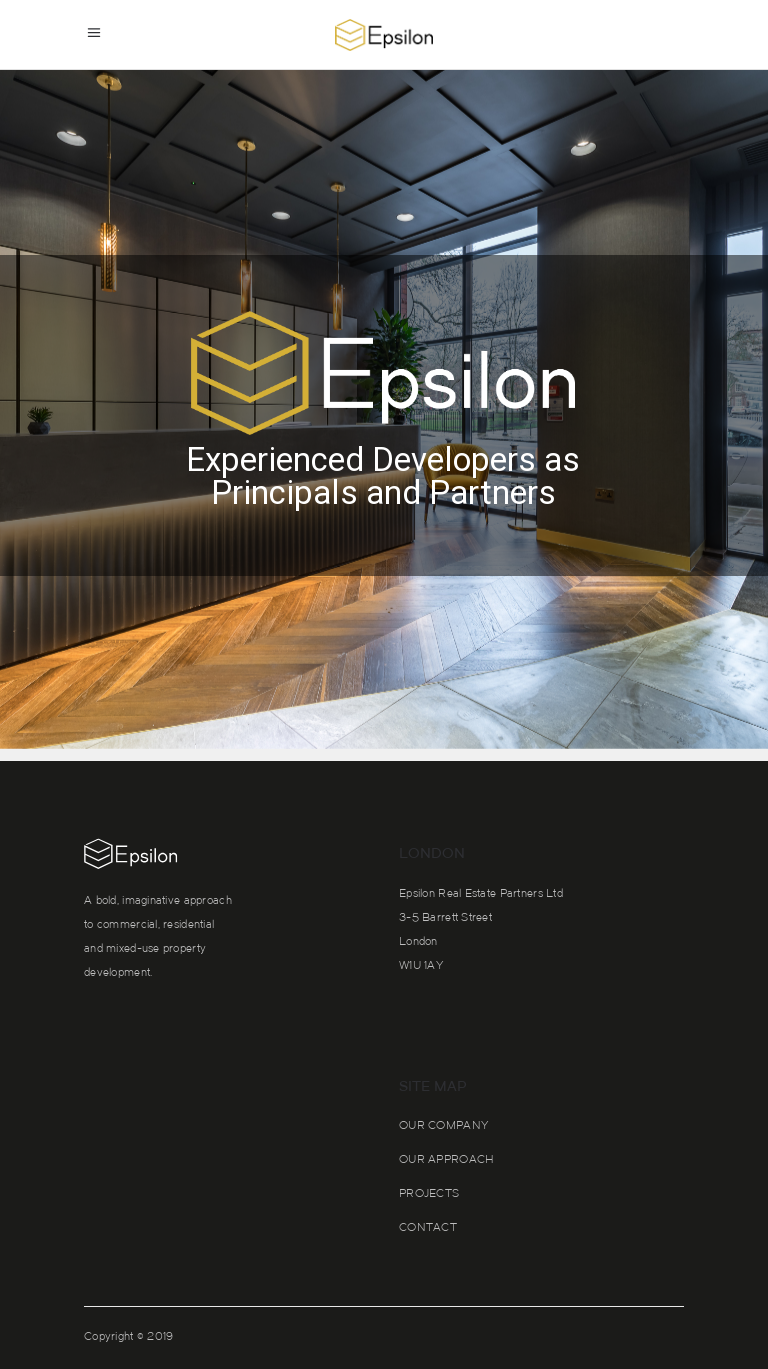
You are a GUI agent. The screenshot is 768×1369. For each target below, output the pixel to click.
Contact (428, 1228)
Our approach (446, 1160)
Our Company (443, 1126)
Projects (429, 1194)
